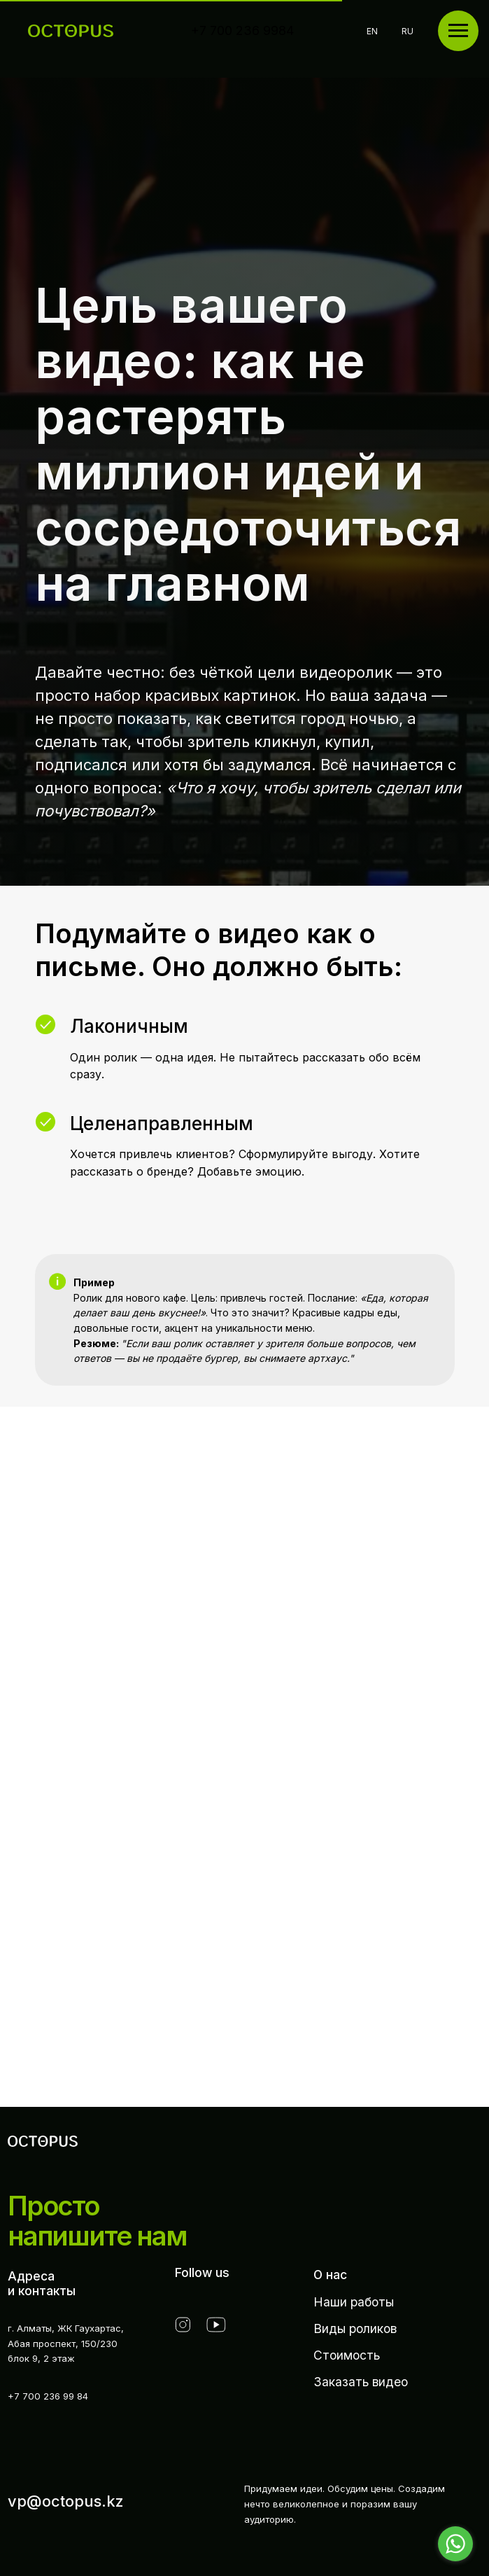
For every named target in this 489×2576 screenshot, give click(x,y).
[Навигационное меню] (458, 31)
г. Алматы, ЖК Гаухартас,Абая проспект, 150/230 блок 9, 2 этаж (66, 2344)
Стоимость (346, 2355)
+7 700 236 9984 (242, 30)
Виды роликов (355, 2328)
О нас (330, 2274)
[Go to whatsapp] (455, 2543)
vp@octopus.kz (66, 2501)
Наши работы (353, 2302)
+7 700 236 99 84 (48, 2396)
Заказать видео (360, 2381)
